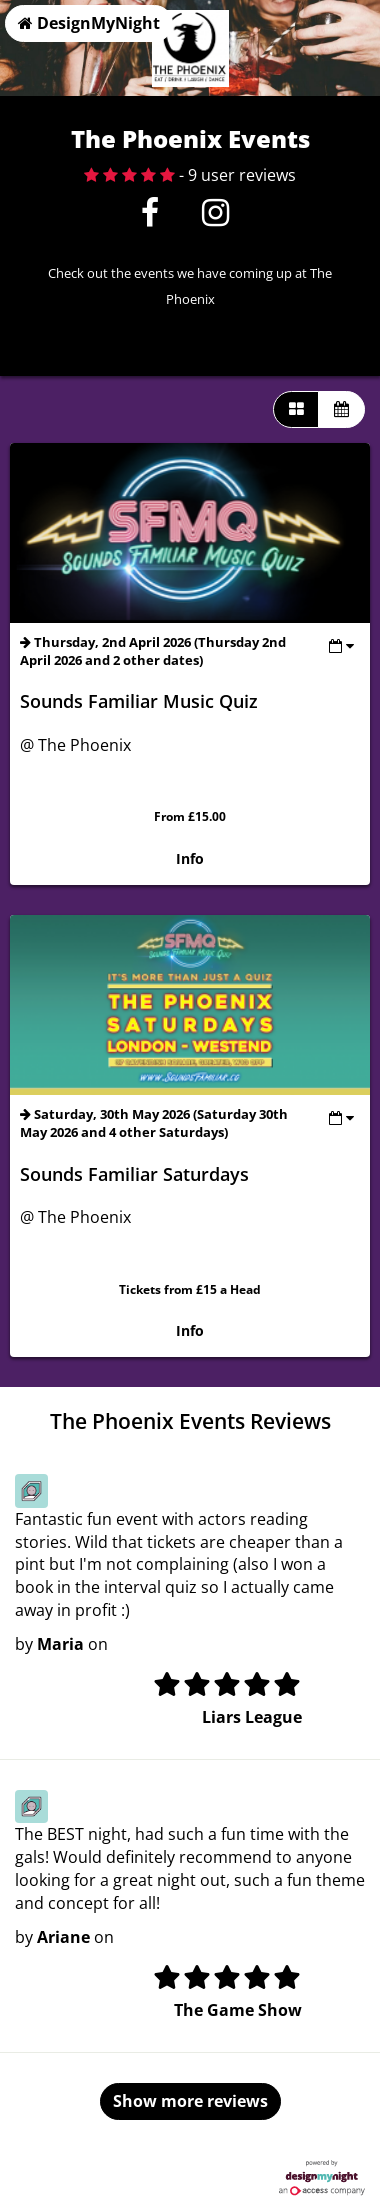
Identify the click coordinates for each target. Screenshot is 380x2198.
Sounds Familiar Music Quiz (139, 701)
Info (190, 858)
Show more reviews (190, 2101)
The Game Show (238, 2010)
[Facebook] (149, 218)
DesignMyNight (89, 23)
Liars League (252, 1717)
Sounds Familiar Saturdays (134, 1174)
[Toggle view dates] (341, 645)
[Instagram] (215, 218)
